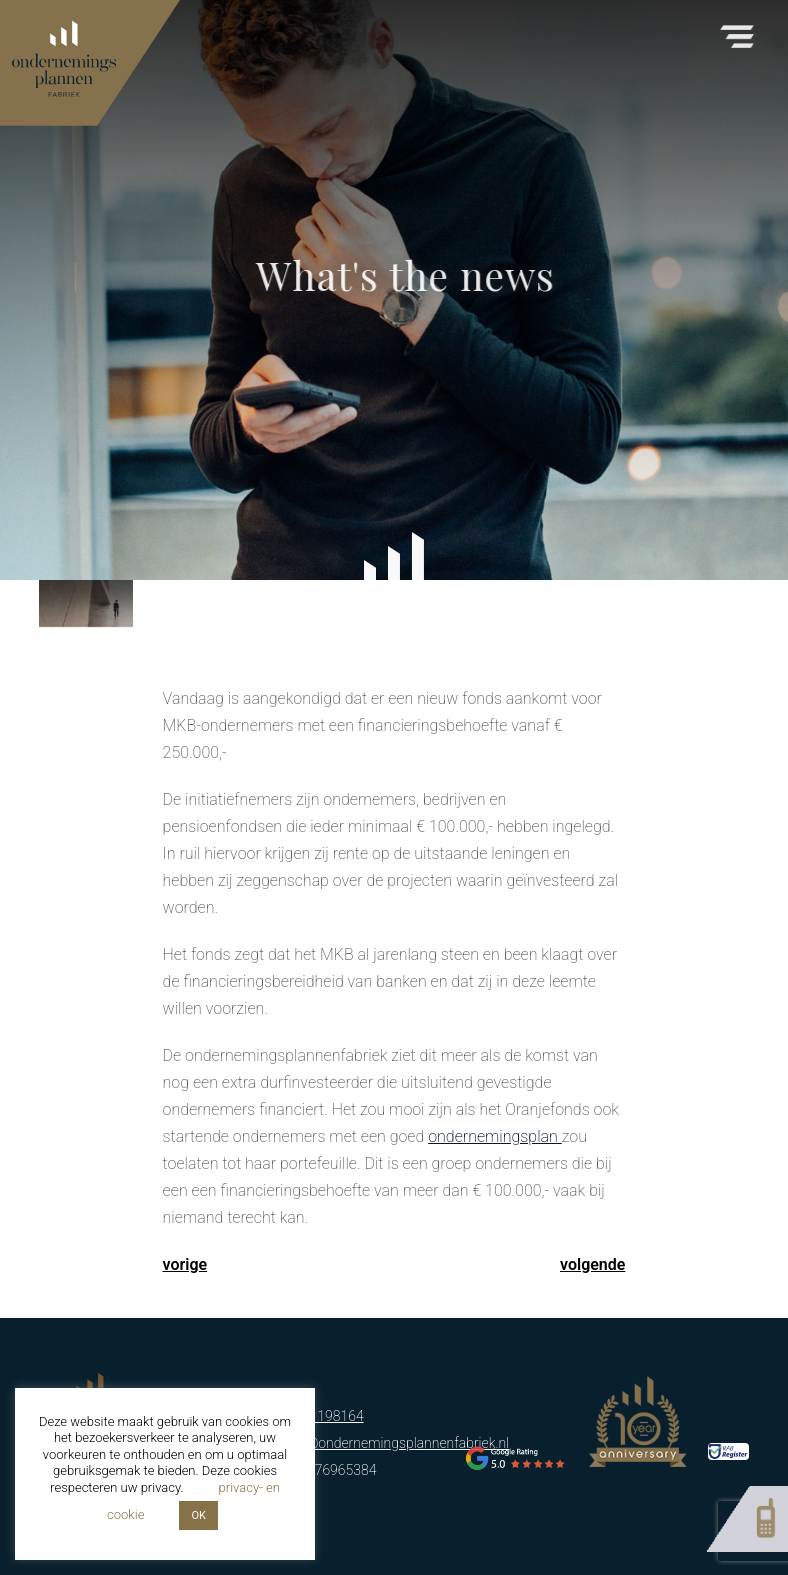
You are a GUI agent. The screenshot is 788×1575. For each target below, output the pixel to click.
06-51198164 (322, 1416)
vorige (185, 1264)
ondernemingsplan (495, 1136)
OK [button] (198, 1515)
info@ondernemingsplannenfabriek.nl (395, 1443)
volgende (592, 1264)
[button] (737, 30)
